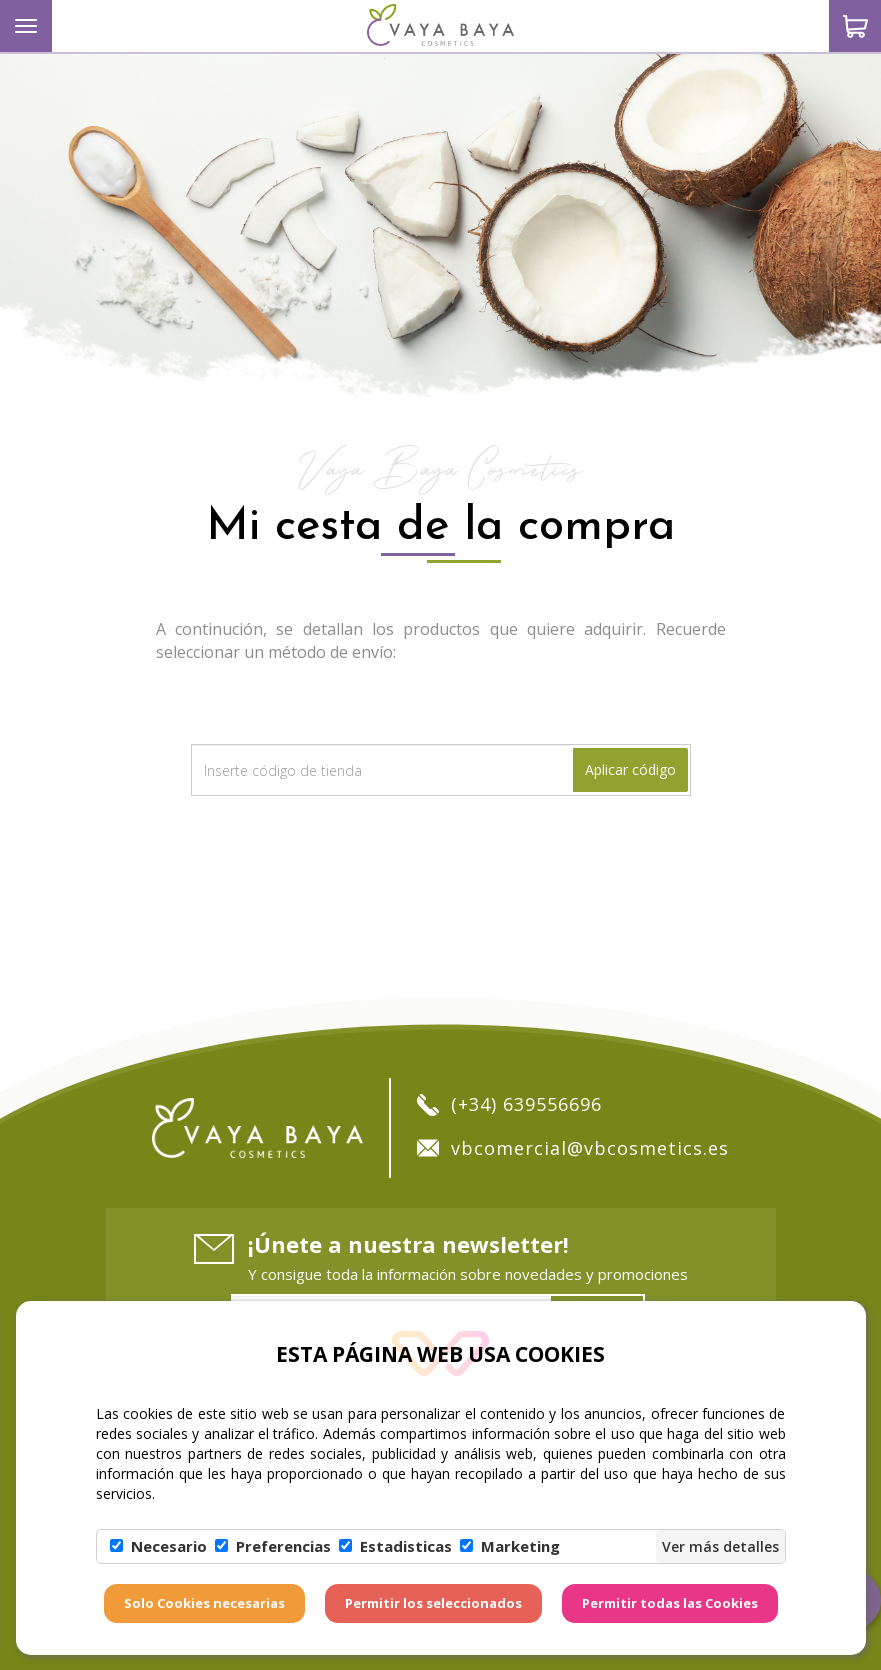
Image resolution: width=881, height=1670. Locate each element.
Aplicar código (630, 769)
